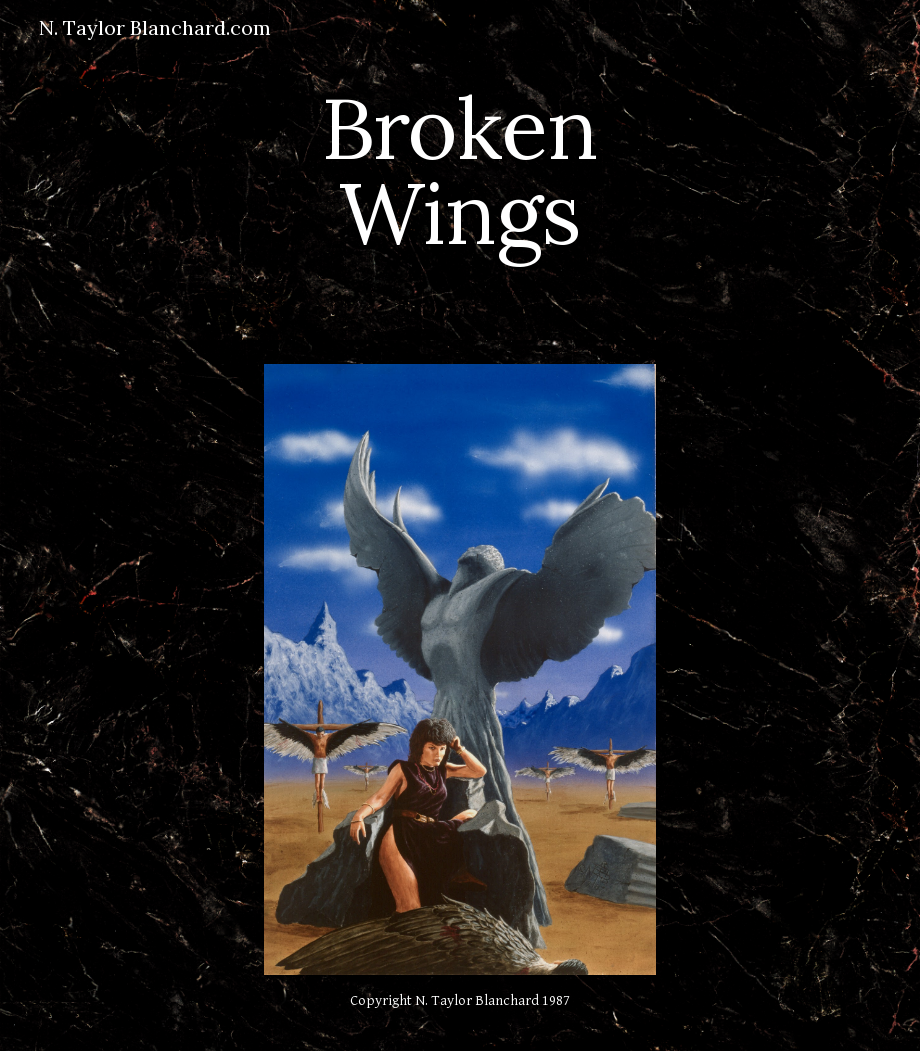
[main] (460, 170)
